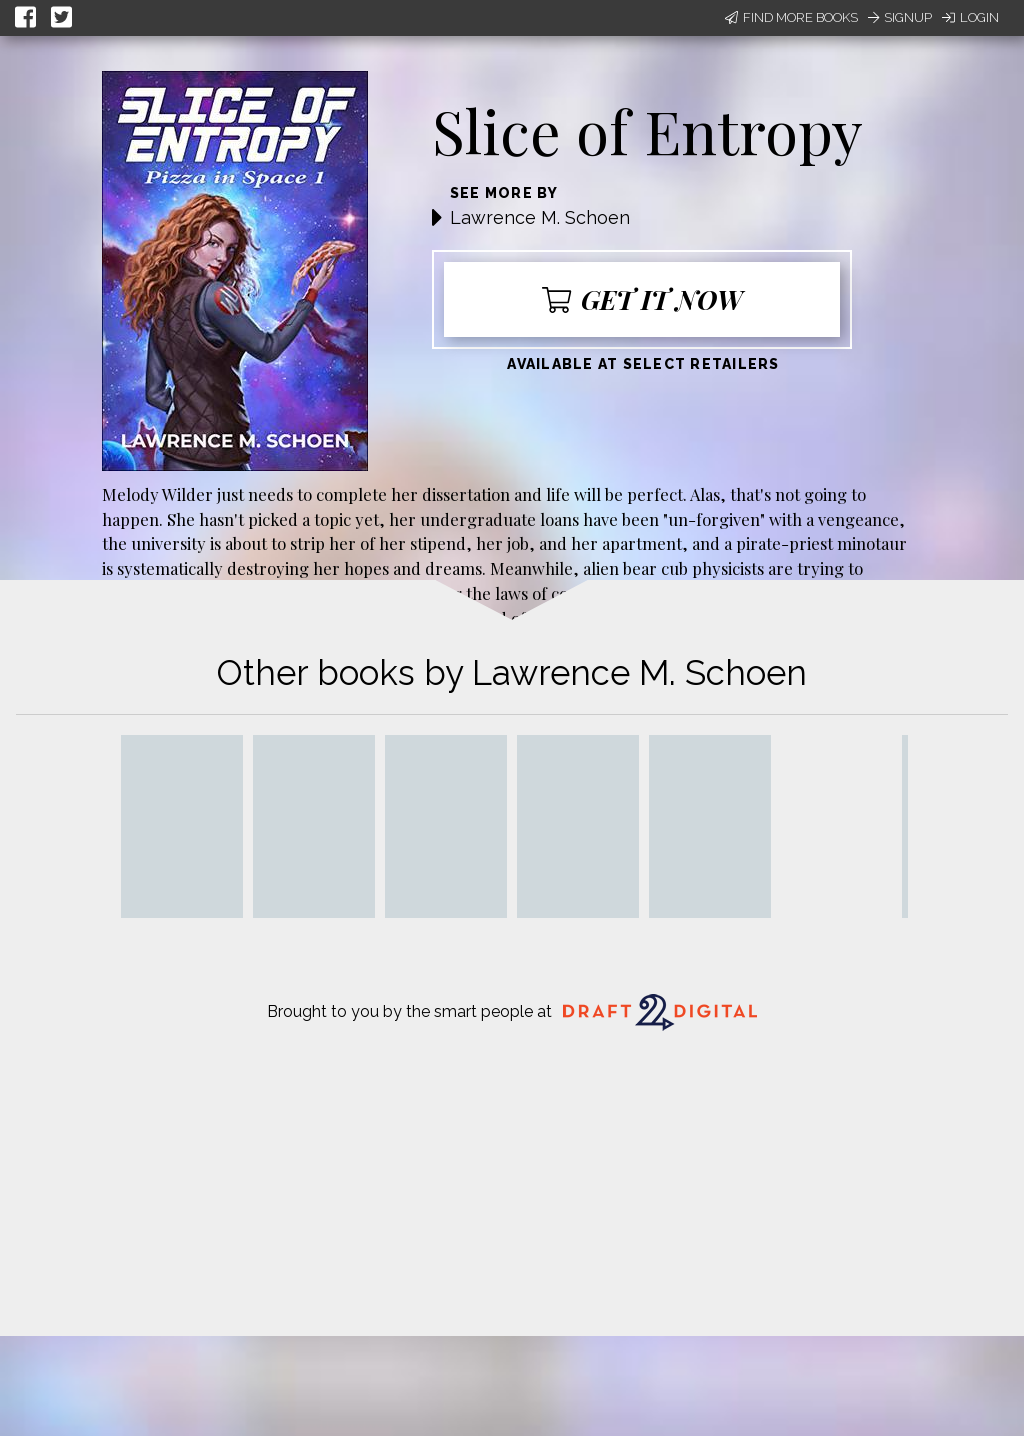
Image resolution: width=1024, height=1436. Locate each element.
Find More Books (791, 17)
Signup (900, 17)
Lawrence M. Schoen (540, 217)
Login (970, 17)
